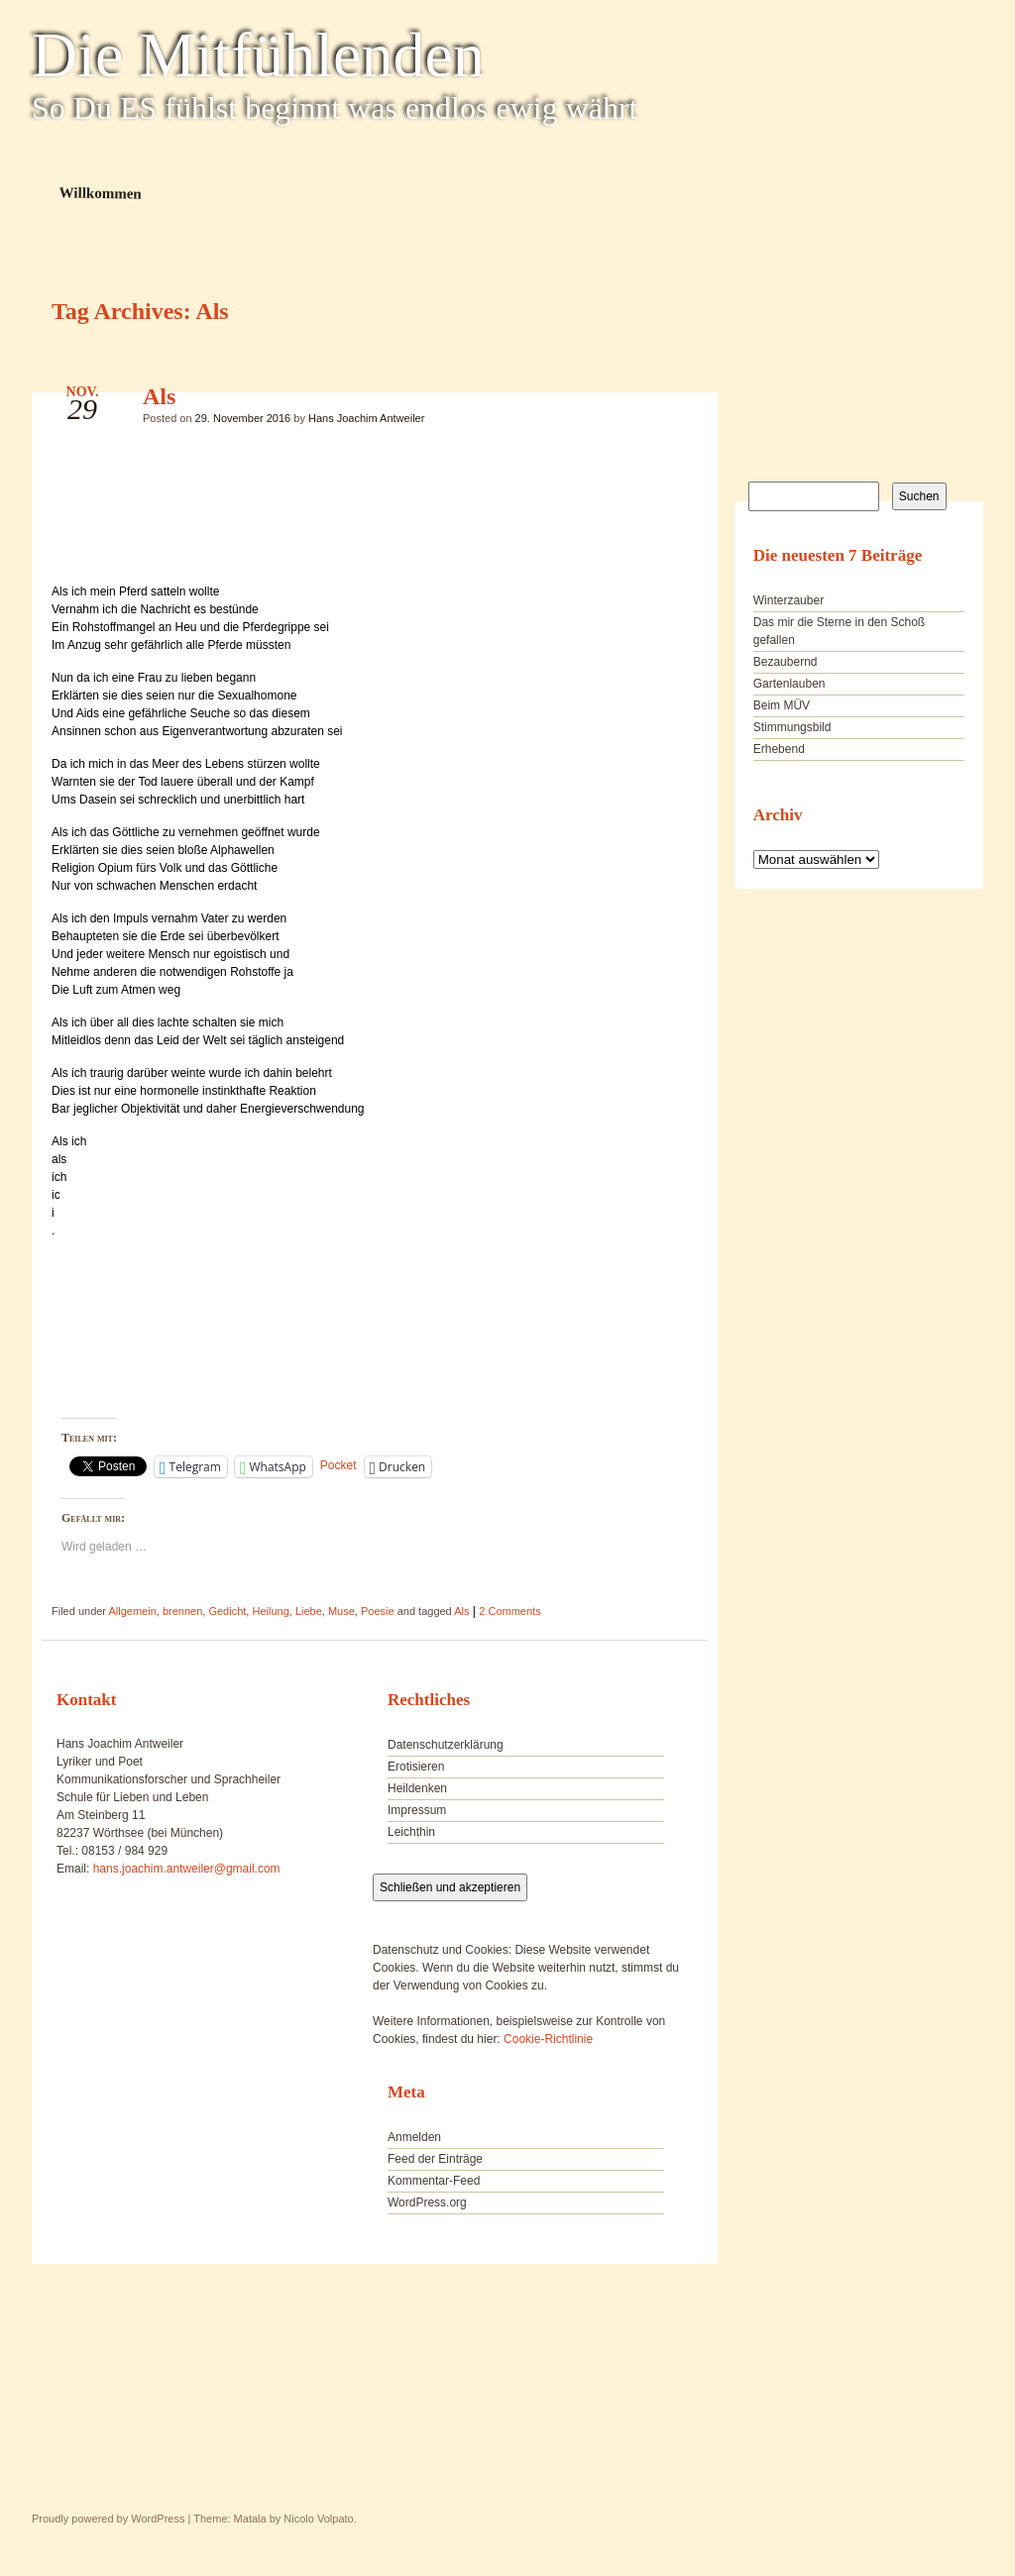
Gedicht (227, 1611)
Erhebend (779, 749)
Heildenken (417, 1788)
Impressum (417, 1810)
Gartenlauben (789, 684)
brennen (182, 1611)
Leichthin (411, 1832)
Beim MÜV (781, 705)
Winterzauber (788, 600)
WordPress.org (427, 2202)
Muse (341, 1611)
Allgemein (132, 1611)
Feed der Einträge (435, 2159)
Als (159, 396)
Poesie (378, 1611)
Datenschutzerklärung (446, 1745)
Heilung (270, 1611)
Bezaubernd (785, 662)
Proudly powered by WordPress (108, 2518)
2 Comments (509, 1611)
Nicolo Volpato (318, 2518)
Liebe (308, 1611)
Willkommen (100, 192)
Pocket (338, 1465)
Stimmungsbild (792, 727)
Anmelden (414, 2137)
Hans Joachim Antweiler (366, 418)
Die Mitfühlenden (258, 55)
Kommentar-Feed (434, 2181)
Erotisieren (416, 1766)
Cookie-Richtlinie (548, 2039)
